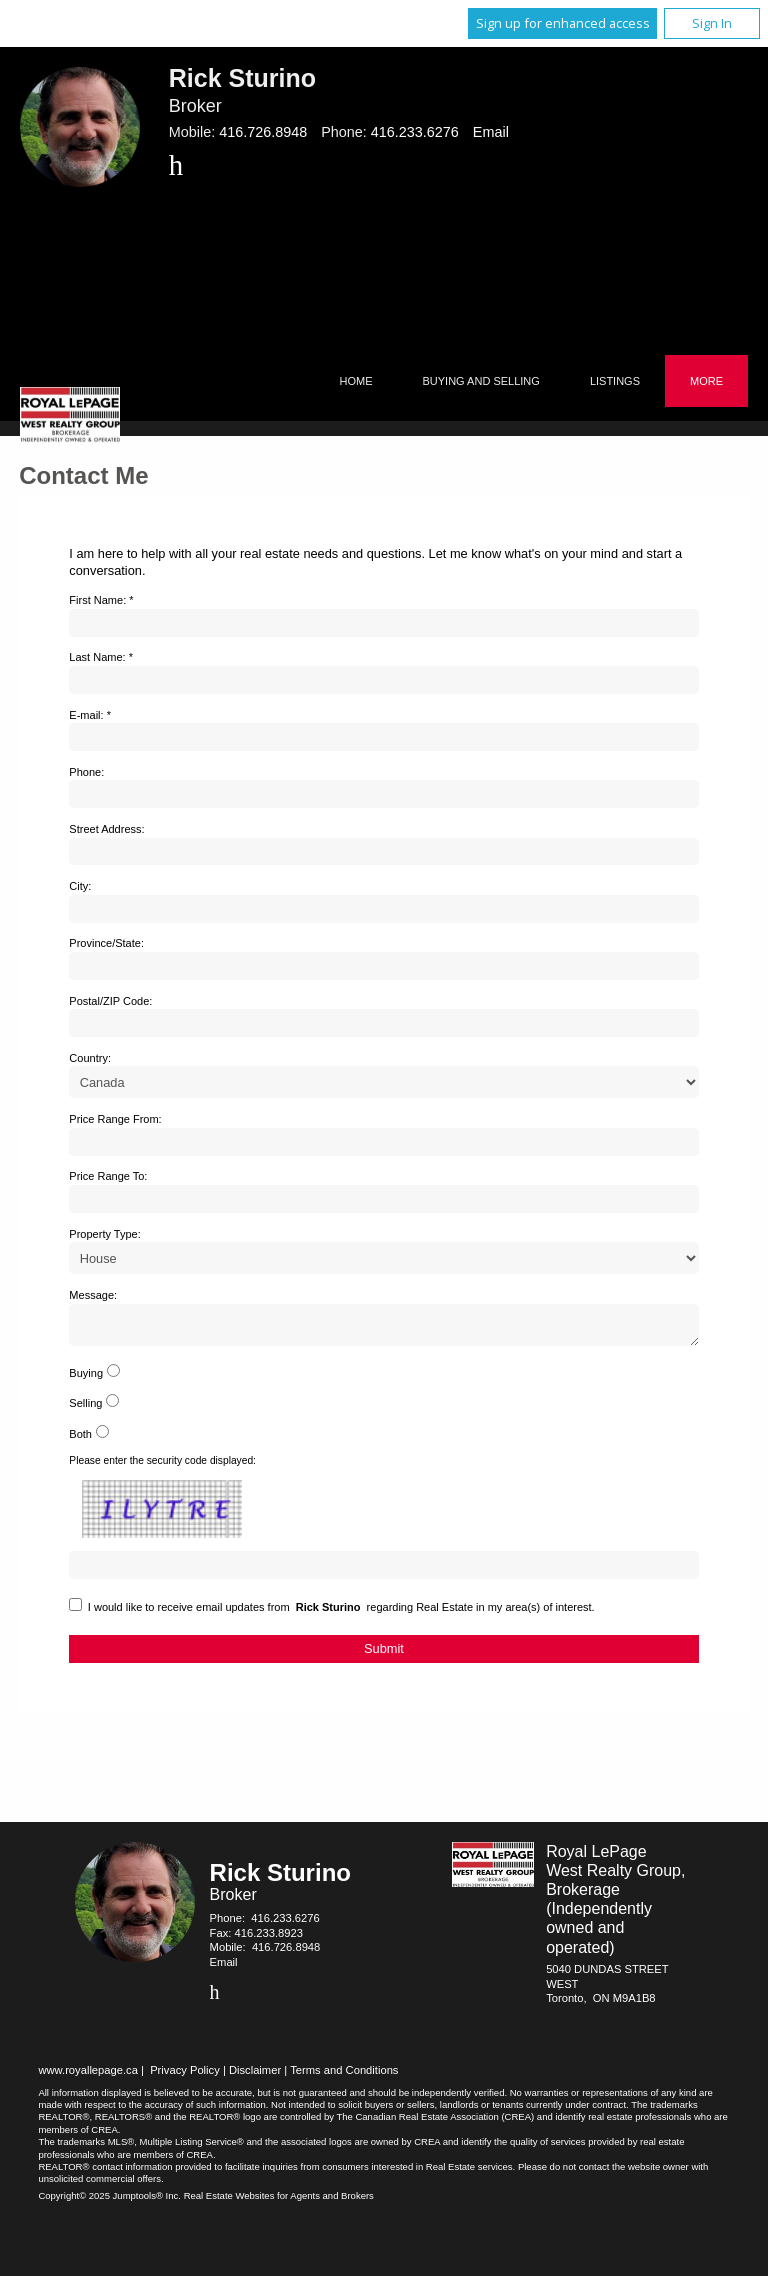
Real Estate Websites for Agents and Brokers (279, 2201)
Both (80, 1440)
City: (80, 886)
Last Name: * (101, 657)
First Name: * (101, 600)
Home (356, 381)
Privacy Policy (185, 2076)
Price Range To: (108, 1176)
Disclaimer (255, 2076)
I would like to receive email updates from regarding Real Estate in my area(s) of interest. (341, 1613)
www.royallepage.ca (88, 2076)
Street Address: (106, 829)
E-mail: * (90, 715)
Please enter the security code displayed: (162, 1466)
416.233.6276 (415, 132)
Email (491, 132)
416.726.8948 (263, 132)
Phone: (86, 772)
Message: (93, 1295)
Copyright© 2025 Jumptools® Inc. (109, 2201)
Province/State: (106, 943)
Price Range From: (115, 1119)
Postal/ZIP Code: (110, 1001)
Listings (615, 381)
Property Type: (104, 1234)
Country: (90, 1058)
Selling (85, 1409)
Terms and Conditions (344, 2076)
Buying (86, 1379)
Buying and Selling (481, 381)
